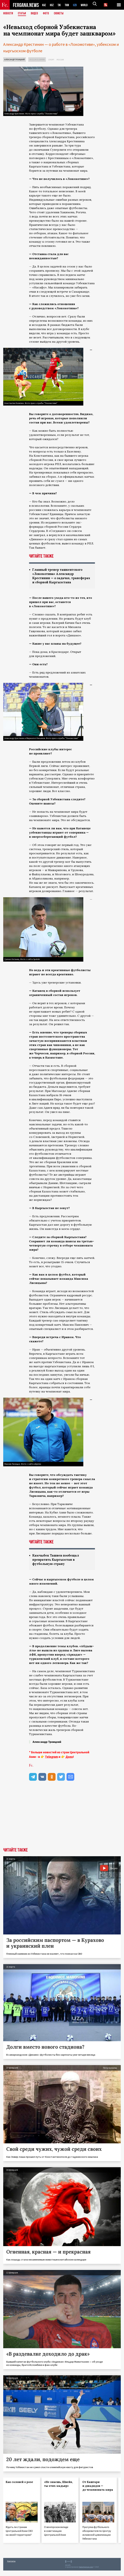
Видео (35, 13)
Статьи (22, 13)
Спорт (51, 59)
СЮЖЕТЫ (60, 13)
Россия (60, 59)
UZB (77, 5)
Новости (8, 13)
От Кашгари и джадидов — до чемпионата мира (97, 2491)
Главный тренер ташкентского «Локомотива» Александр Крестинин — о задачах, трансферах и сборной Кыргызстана (58, 578)
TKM (68, 5)
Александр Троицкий (14, 59)
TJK (60, 5)
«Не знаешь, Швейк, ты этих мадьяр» (58, 2489)
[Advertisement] (62, 1820)
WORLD (87, 5)
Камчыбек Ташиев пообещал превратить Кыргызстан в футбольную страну (57, 1564)
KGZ (52, 5)
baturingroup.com (86, 2572)
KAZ (44, 5)
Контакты (11, 2566)
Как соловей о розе (19, 2487)
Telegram (51, 1762)
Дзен (69, 1762)
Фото (47, 13)
